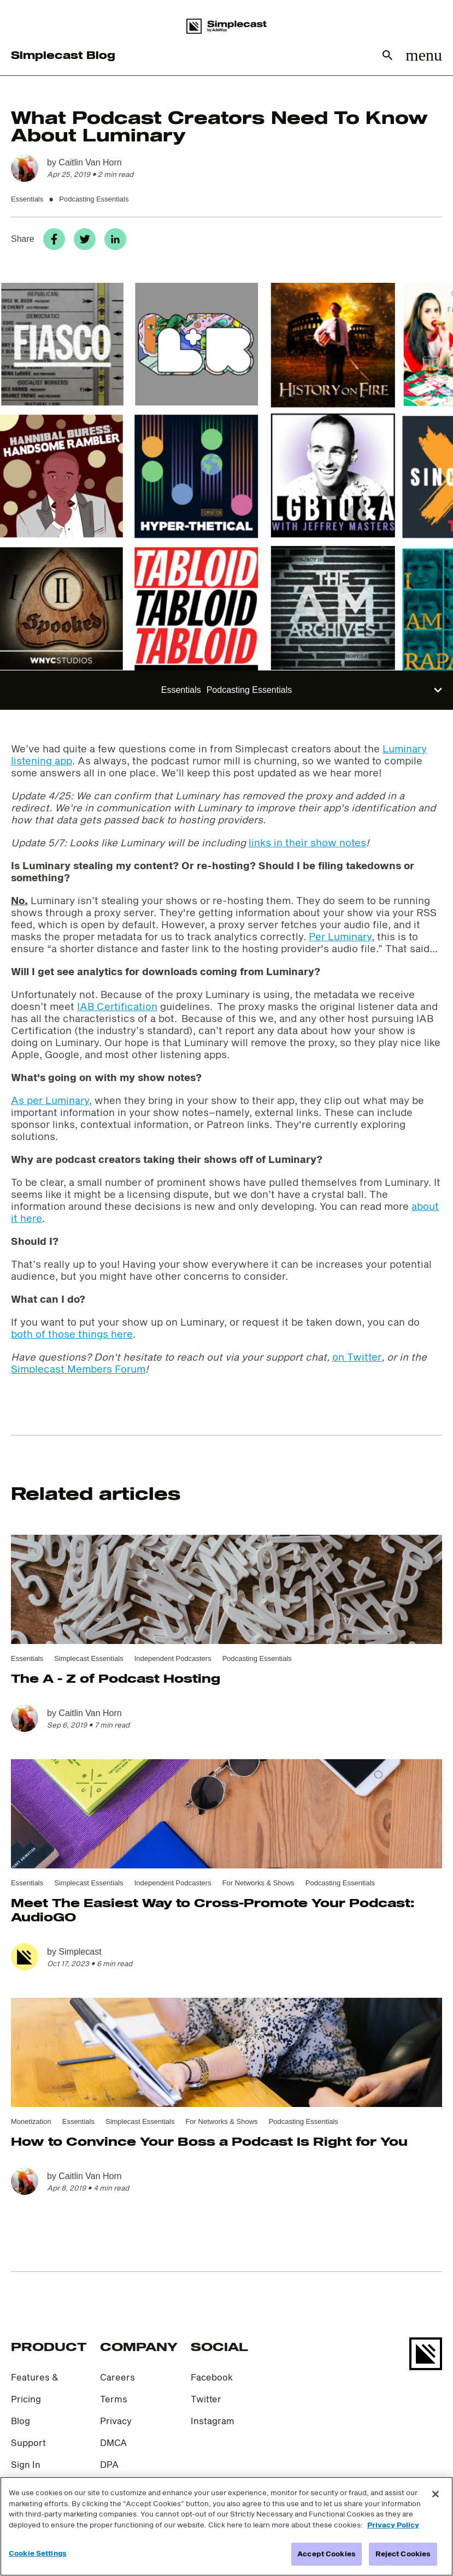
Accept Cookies (326, 2553)
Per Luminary (340, 936)
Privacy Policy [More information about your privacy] (393, 2524)
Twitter (206, 2399)
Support (28, 2442)
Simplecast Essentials (88, 1658)
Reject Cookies (403, 2553)
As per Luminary (50, 1100)
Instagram (212, 2420)
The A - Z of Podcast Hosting (115, 1678)
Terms (113, 2399)
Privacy (116, 2420)
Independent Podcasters (172, 1658)
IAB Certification (117, 1006)
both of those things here (72, 1334)
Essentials (27, 199)
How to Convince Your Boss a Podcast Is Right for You (209, 2141)
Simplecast (79, 1951)
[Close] (435, 2494)
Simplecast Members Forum (78, 1369)
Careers (117, 2377)
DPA (109, 2464)
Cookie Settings (38, 2553)
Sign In (25, 2464)
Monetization (31, 2121)
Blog (20, 2420)
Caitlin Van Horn (89, 162)
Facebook (212, 2377)
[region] (226, 2526)
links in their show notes (307, 842)
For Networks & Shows (258, 1882)
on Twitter (356, 1357)
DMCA (113, 2442)
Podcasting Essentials (93, 199)
